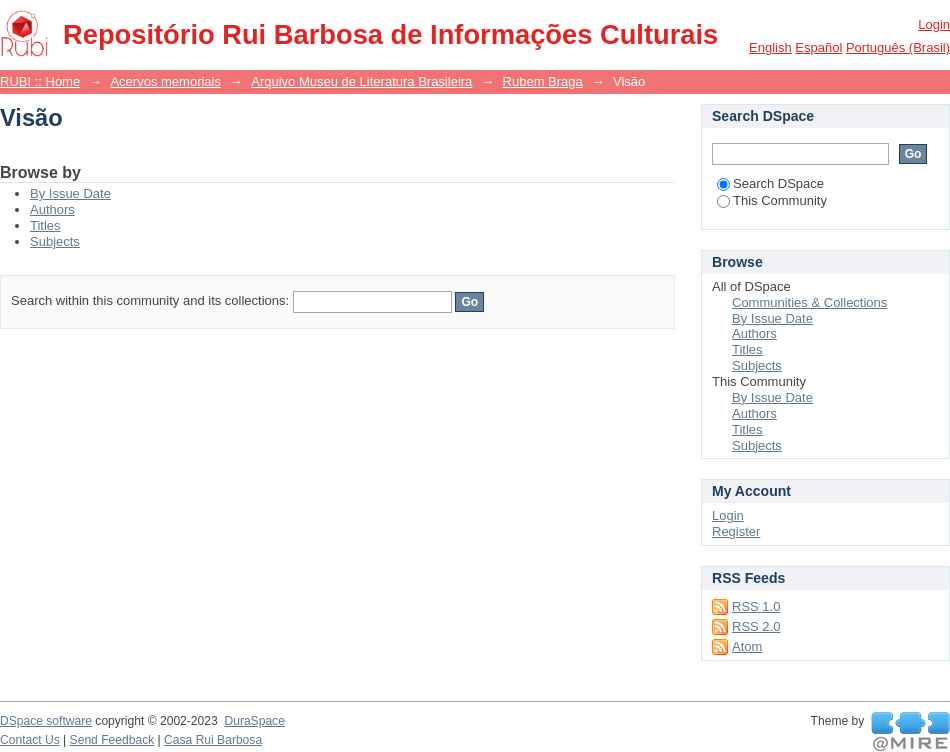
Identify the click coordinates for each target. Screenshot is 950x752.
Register (736, 531)
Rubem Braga (543, 81)
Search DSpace (770, 183)
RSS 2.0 (756, 626)
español (818, 47)
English (770, 47)
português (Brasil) (898, 47)
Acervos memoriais (165, 81)
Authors (52, 209)
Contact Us (30, 740)
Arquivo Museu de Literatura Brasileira (361, 81)
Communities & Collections (809, 302)
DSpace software (46, 721)
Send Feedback (112, 740)
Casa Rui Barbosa (213, 740)
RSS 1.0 (756, 606)
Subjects (55, 241)
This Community (772, 200)
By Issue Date (70, 193)
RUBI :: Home (40, 81)
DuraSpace (254, 721)
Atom (747, 646)
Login (934, 24)
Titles (45, 225)
